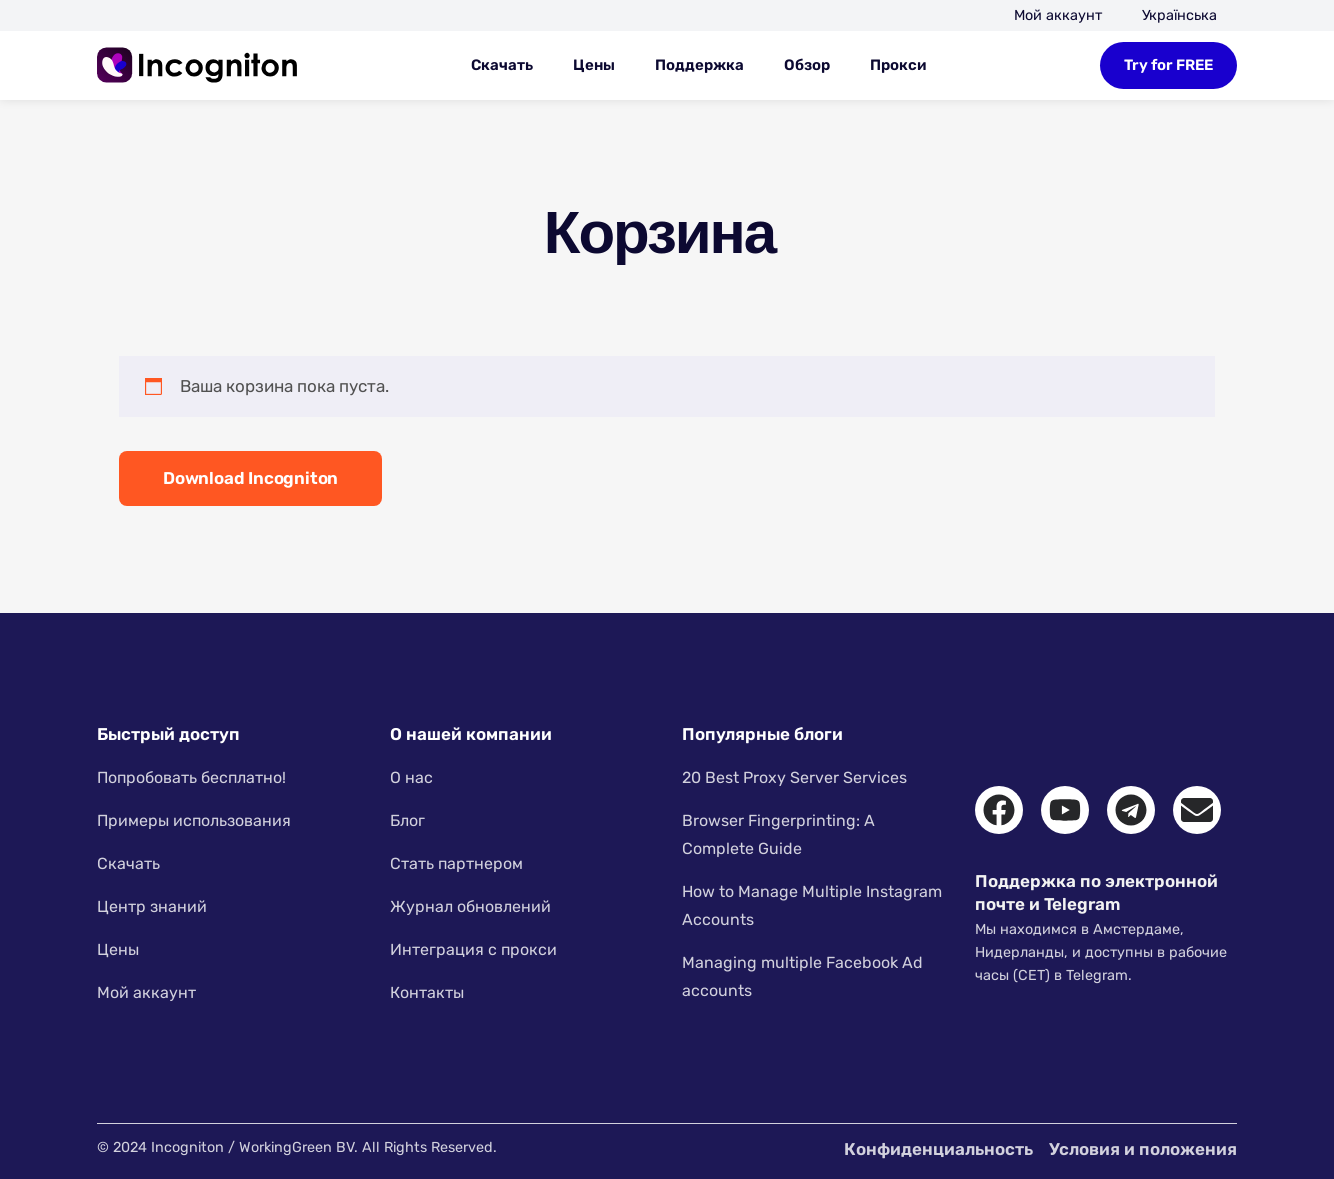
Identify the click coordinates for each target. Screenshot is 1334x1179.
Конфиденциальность (938, 1149)
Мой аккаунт (1058, 15)
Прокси (898, 65)
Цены (594, 65)
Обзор (807, 65)
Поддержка (699, 65)
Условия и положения (1143, 1149)
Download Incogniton (250, 478)
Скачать (502, 65)
